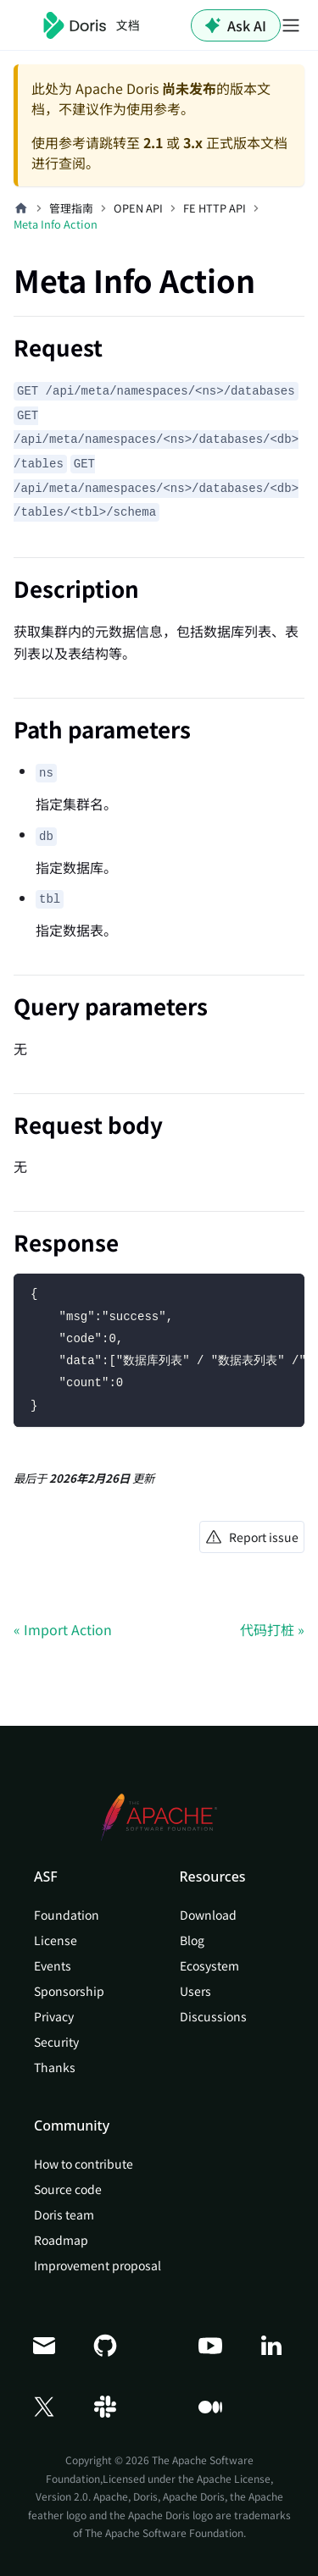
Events (52, 1965)
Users (195, 1990)
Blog (192, 1940)
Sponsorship (69, 1990)
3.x (193, 142)
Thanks (54, 2067)
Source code (68, 2189)
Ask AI (235, 25)
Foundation (66, 1914)
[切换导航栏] (291, 25)
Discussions (213, 2016)
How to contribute (83, 2163)
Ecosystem (209, 1965)
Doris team (64, 2214)
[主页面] (21, 208)
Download (208, 1914)
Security (56, 2041)
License (55, 1940)
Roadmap (61, 2239)
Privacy (54, 2016)
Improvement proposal (97, 2265)
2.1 (153, 142)
